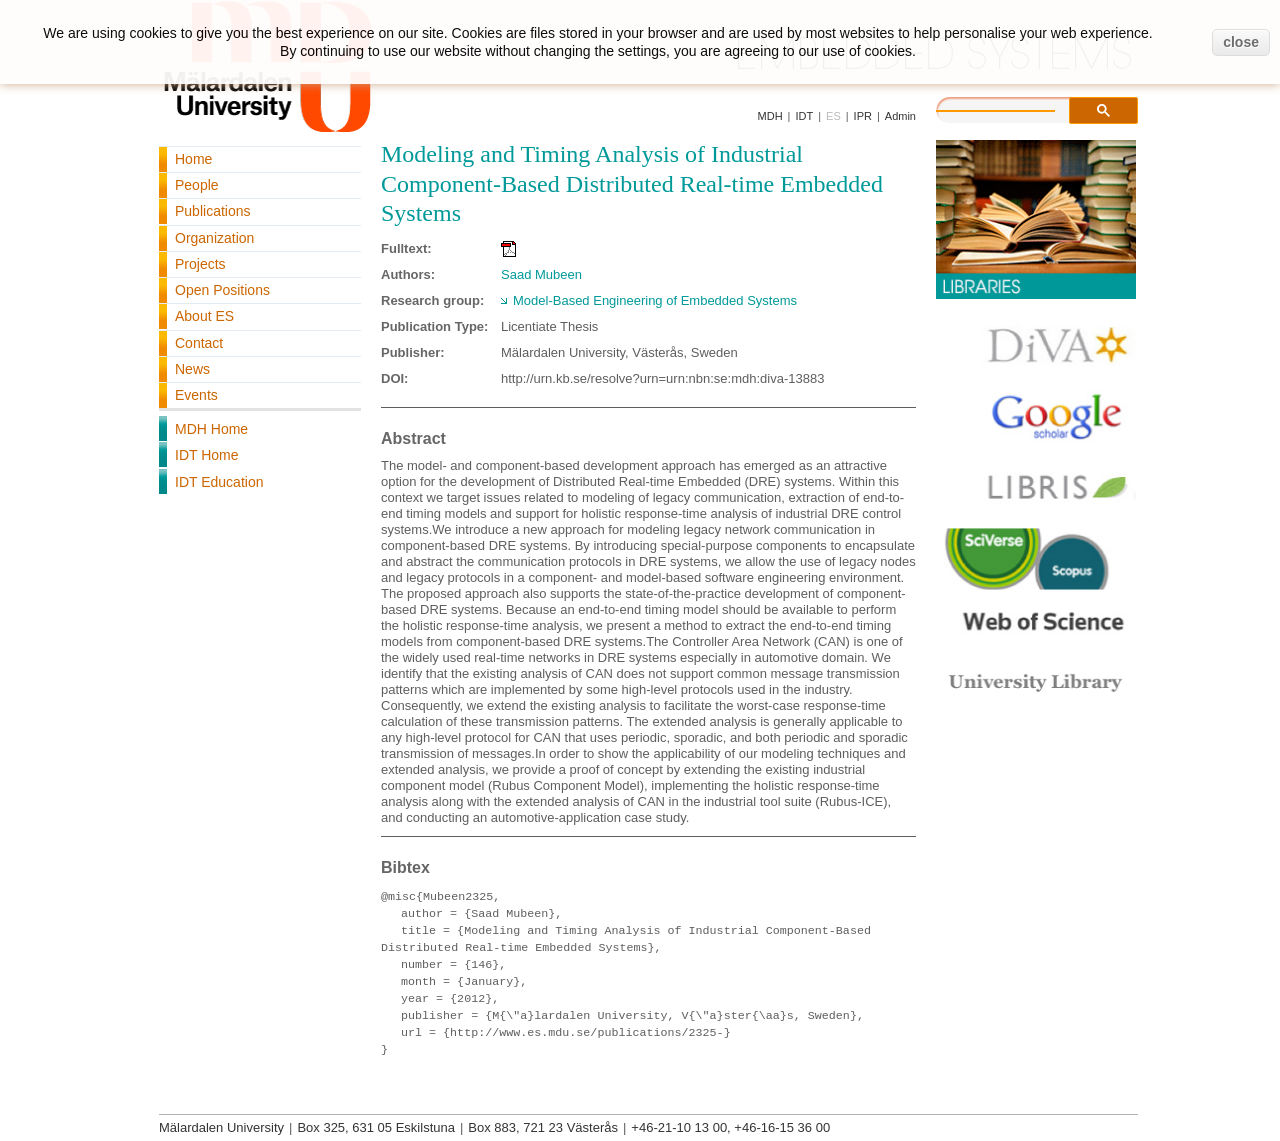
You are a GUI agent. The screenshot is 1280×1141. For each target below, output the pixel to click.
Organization (214, 238)
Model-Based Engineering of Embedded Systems (655, 300)
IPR (863, 116)
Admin (900, 116)
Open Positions (222, 290)
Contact (199, 343)
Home (193, 159)
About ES (204, 316)
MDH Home (211, 429)
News (192, 369)
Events (196, 395)
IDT (804, 116)
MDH (770, 116)
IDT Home (207, 455)
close (1241, 42)
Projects (200, 264)
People (197, 185)
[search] (1016, 108)
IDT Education (219, 482)
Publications (213, 211)
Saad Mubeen (541, 274)
